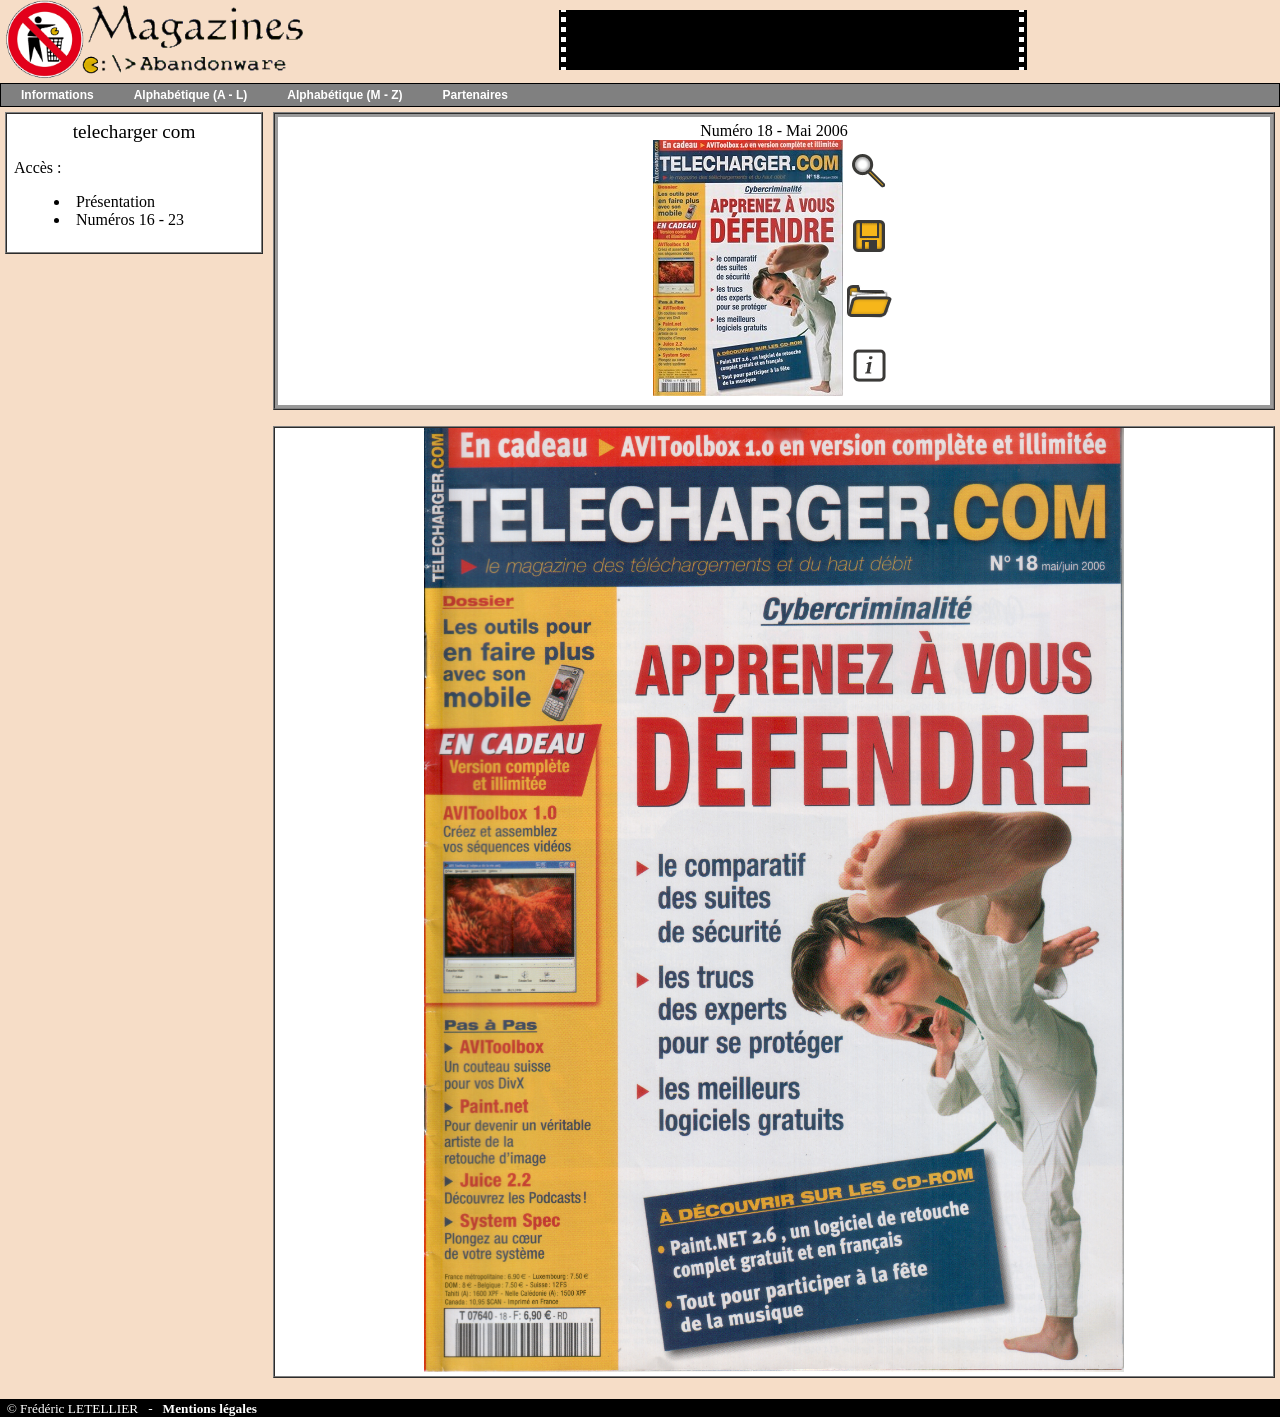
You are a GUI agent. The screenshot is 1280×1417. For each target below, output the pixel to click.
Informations (57, 95)
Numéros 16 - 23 (130, 219)
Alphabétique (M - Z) (344, 95)
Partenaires (475, 95)
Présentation (115, 201)
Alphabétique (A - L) (191, 95)
